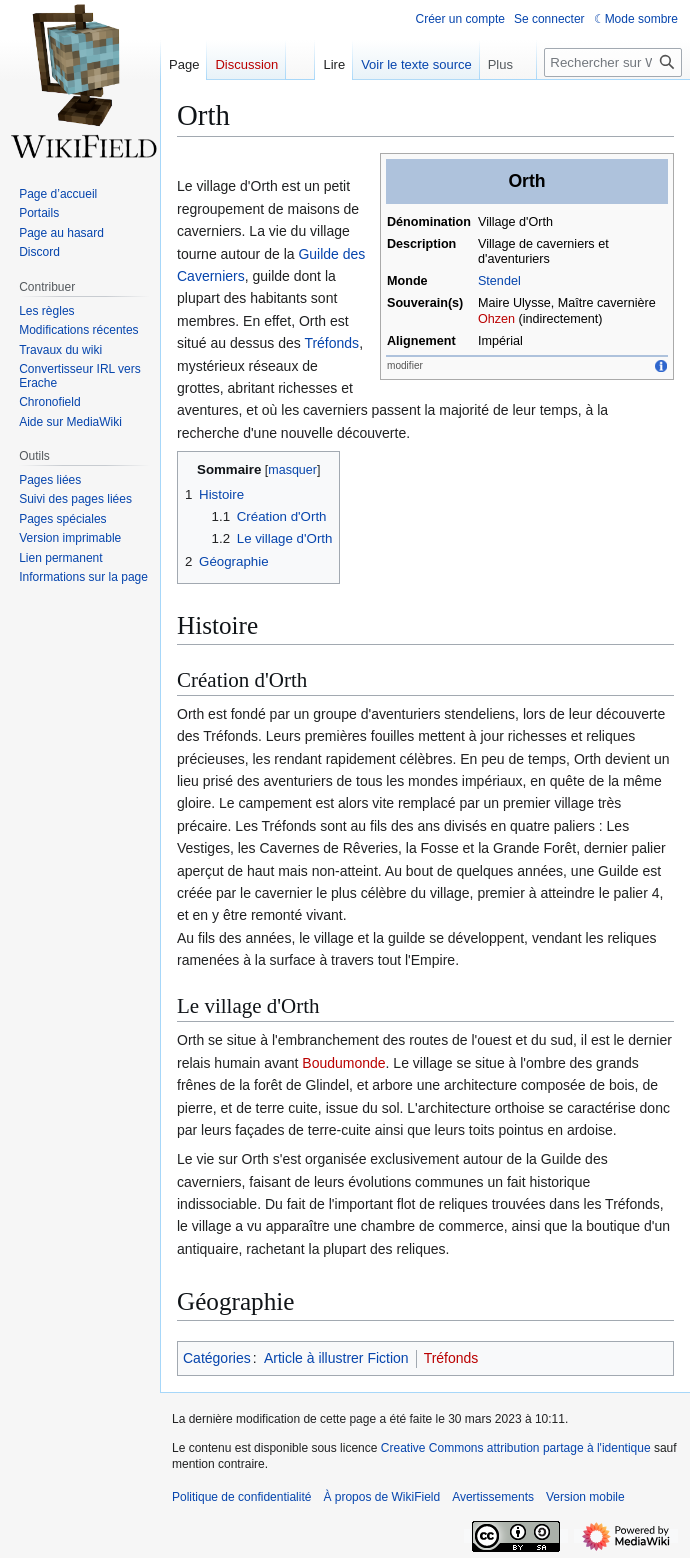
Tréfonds (331, 343)
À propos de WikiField (381, 1497)
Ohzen (496, 319)
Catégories (217, 1358)
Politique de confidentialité (241, 1497)
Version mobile (585, 1497)
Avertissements (493, 1497)
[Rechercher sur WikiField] (613, 62)
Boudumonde (343, 1063)
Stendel (499, 281)
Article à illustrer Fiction (336, 1358)
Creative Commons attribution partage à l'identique (516, 1448)
